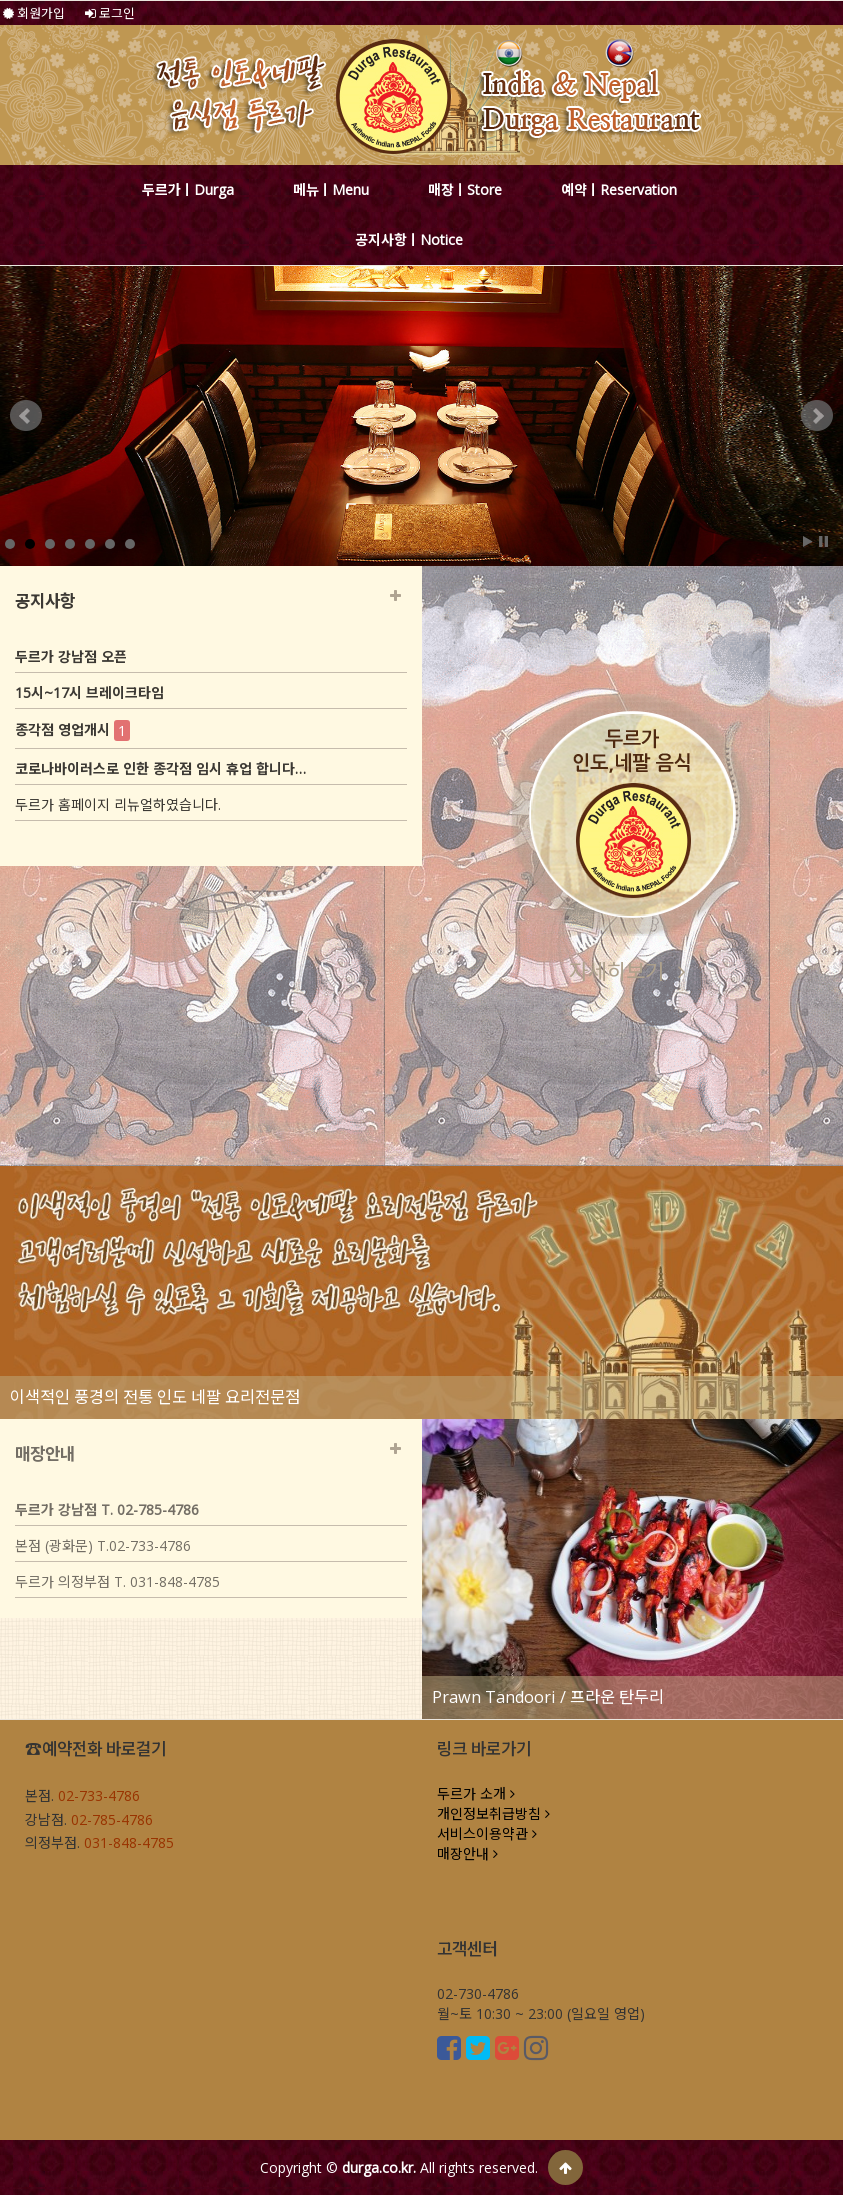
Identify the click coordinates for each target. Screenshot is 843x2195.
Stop (823, 541)
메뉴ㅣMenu (331, 189)
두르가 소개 (476, 1793)
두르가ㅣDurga (188, 189)
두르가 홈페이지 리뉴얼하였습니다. (118, 804)
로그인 (110, 13)
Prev (26, 416)
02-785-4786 (112, 1819)
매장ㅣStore (465, 189)
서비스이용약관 (487, 1833)
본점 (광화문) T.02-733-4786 (103, 1545)
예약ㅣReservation (619, 189)
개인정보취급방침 (493, 1813)
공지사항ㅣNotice (409, 239)
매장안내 (467, 1853)
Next (817, 416)
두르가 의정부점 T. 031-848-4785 (117, 1581)
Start (808, 541)
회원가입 (34, 13)
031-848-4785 (129, 1842)
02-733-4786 (99, 1795)
